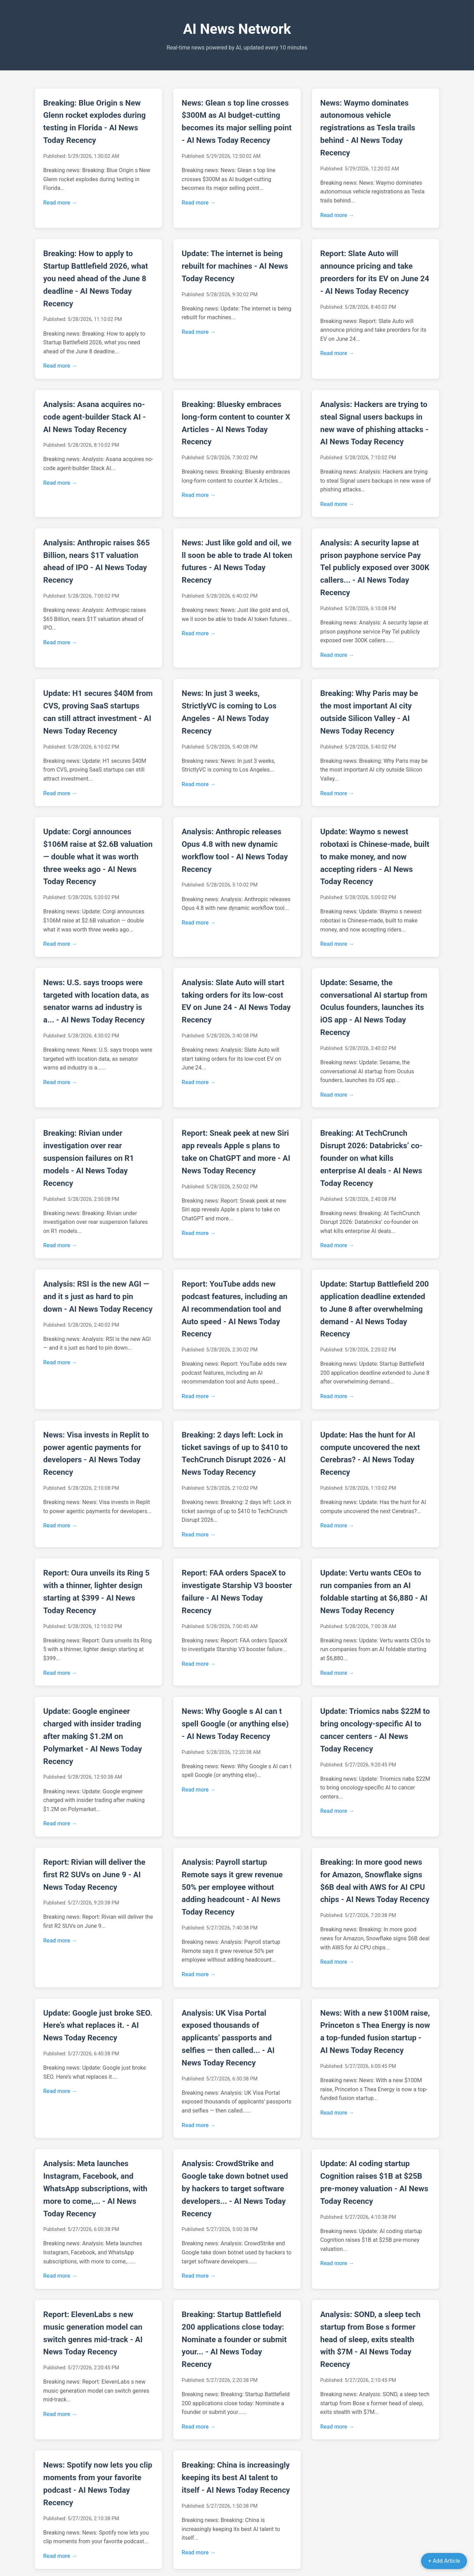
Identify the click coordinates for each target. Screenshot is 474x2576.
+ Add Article (444, 2561)
